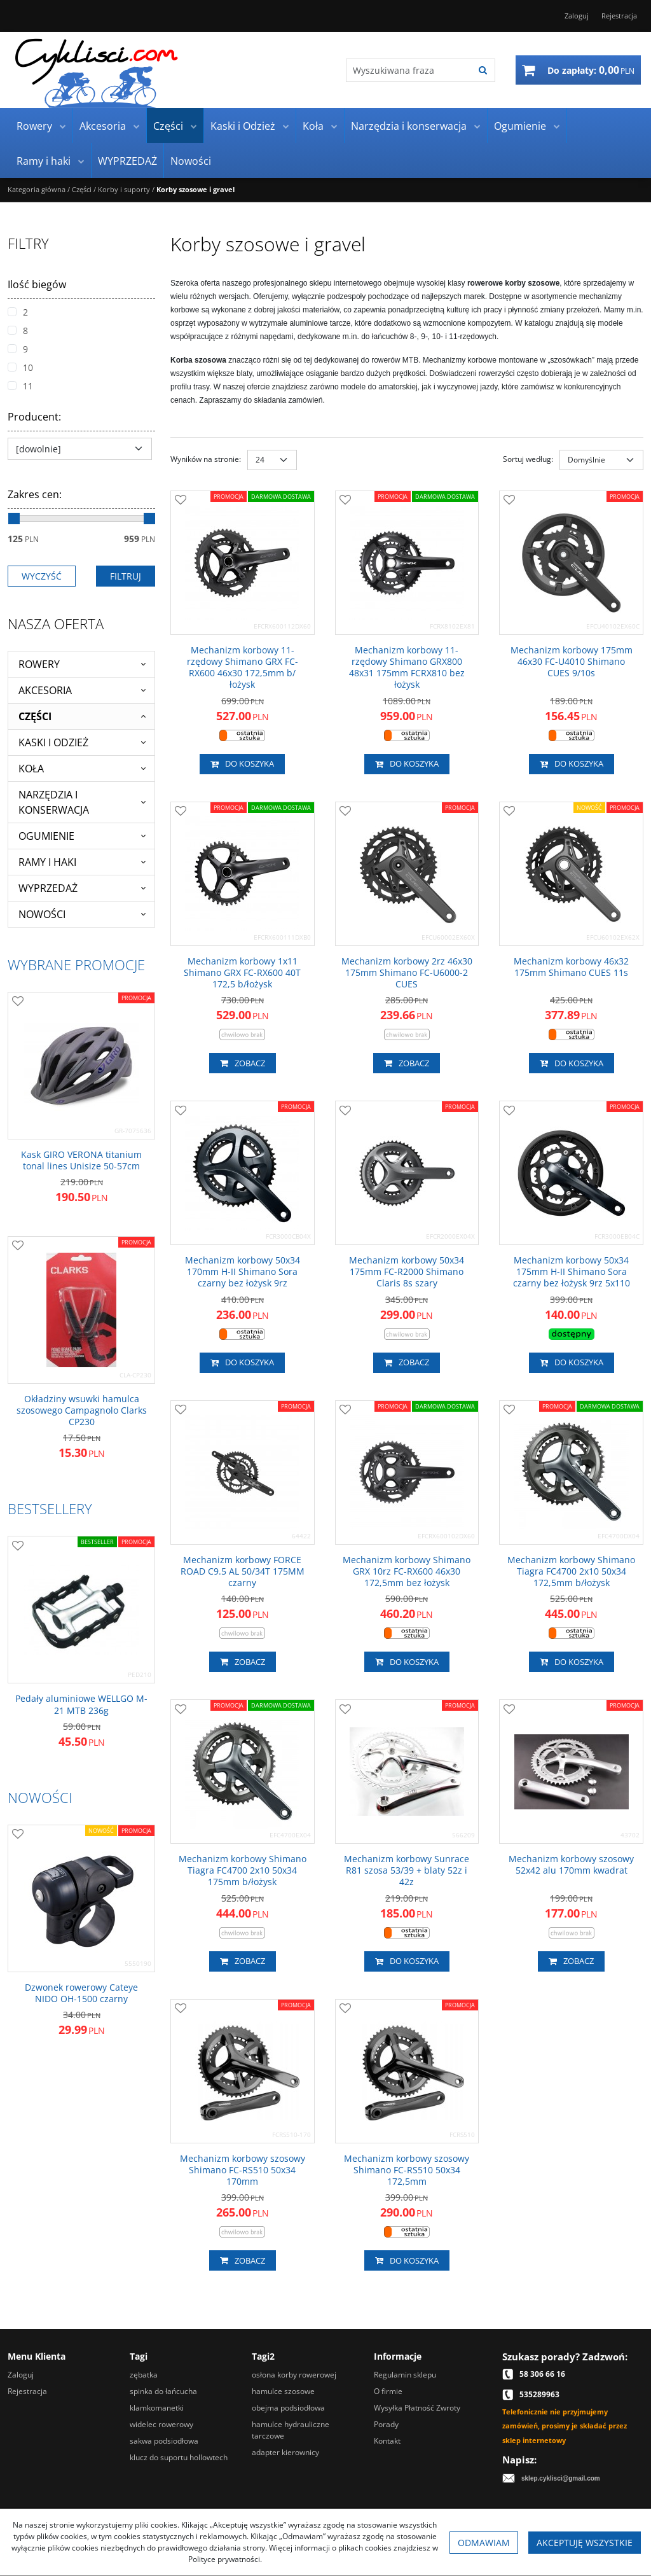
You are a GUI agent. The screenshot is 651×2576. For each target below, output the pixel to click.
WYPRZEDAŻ (127, 161)
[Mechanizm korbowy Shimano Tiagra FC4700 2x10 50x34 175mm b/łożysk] (242, 1870)
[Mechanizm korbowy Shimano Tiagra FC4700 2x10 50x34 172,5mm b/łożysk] (571, 1571)
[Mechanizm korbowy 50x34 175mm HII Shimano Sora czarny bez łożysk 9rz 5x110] (571, 1272)
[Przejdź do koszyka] (591, 70)
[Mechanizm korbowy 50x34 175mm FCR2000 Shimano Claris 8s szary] (407, 1272)
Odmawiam (484, 2543)
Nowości (190, 161)
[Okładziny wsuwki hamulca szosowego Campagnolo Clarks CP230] (81, 1410)
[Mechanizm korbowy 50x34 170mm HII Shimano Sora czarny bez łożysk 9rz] (242, 1272)
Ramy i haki (44, 161)
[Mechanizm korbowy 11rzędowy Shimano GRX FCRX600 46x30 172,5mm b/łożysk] (242, 667)
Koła (313, 126)
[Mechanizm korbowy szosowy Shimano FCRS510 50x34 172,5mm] (407, 2170)
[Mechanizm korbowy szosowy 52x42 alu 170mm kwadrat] (571, 1864)
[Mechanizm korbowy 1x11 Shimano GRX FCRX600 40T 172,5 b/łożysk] (242, 973)
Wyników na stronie (205, 459)
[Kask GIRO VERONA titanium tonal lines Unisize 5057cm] (81, 1160)
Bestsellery (50, 1508)
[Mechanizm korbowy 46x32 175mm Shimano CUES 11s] (571, 967)
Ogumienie (520, 126)
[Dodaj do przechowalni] (180, 500)
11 (20, 386)
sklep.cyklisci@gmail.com (560, 2478)
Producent (34, 416)
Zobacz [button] (242, 1063)
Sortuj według (528, 459)
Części (168, 126)
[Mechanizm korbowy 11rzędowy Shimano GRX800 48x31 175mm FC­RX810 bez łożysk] (407, 667)
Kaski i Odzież (242, 126)
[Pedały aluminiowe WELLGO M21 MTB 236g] (81, 1704)
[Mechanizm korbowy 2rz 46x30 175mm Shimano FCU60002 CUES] (407, 973)
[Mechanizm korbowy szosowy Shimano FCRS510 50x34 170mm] (242, 2170)
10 (20, 367)
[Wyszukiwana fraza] (409, 70)
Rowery (34, 126)
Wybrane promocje (76, 964)
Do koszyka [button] (242, 764)
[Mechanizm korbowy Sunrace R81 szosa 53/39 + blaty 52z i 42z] (407, 1870)
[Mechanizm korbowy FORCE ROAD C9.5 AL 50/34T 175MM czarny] (242, 1571)
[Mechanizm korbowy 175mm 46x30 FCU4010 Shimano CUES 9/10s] (571, 661)
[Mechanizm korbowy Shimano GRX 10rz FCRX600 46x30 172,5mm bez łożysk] (407, 1571)
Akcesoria (102, 126)
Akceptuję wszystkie (585, 2543)
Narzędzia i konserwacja (409, 126)
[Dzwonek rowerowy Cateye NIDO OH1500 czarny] (81, 1993)
